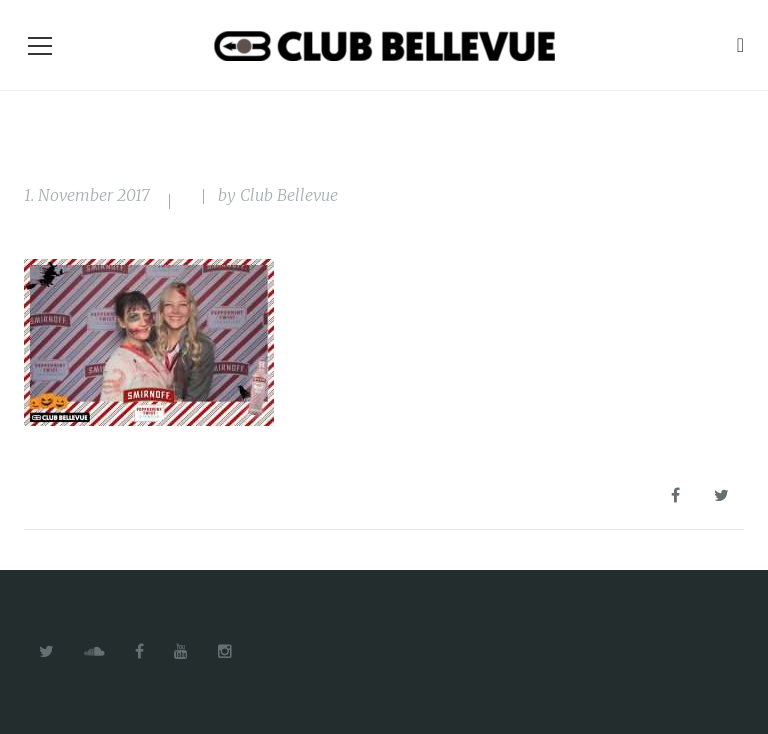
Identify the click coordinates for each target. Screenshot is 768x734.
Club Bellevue (289, 195)
